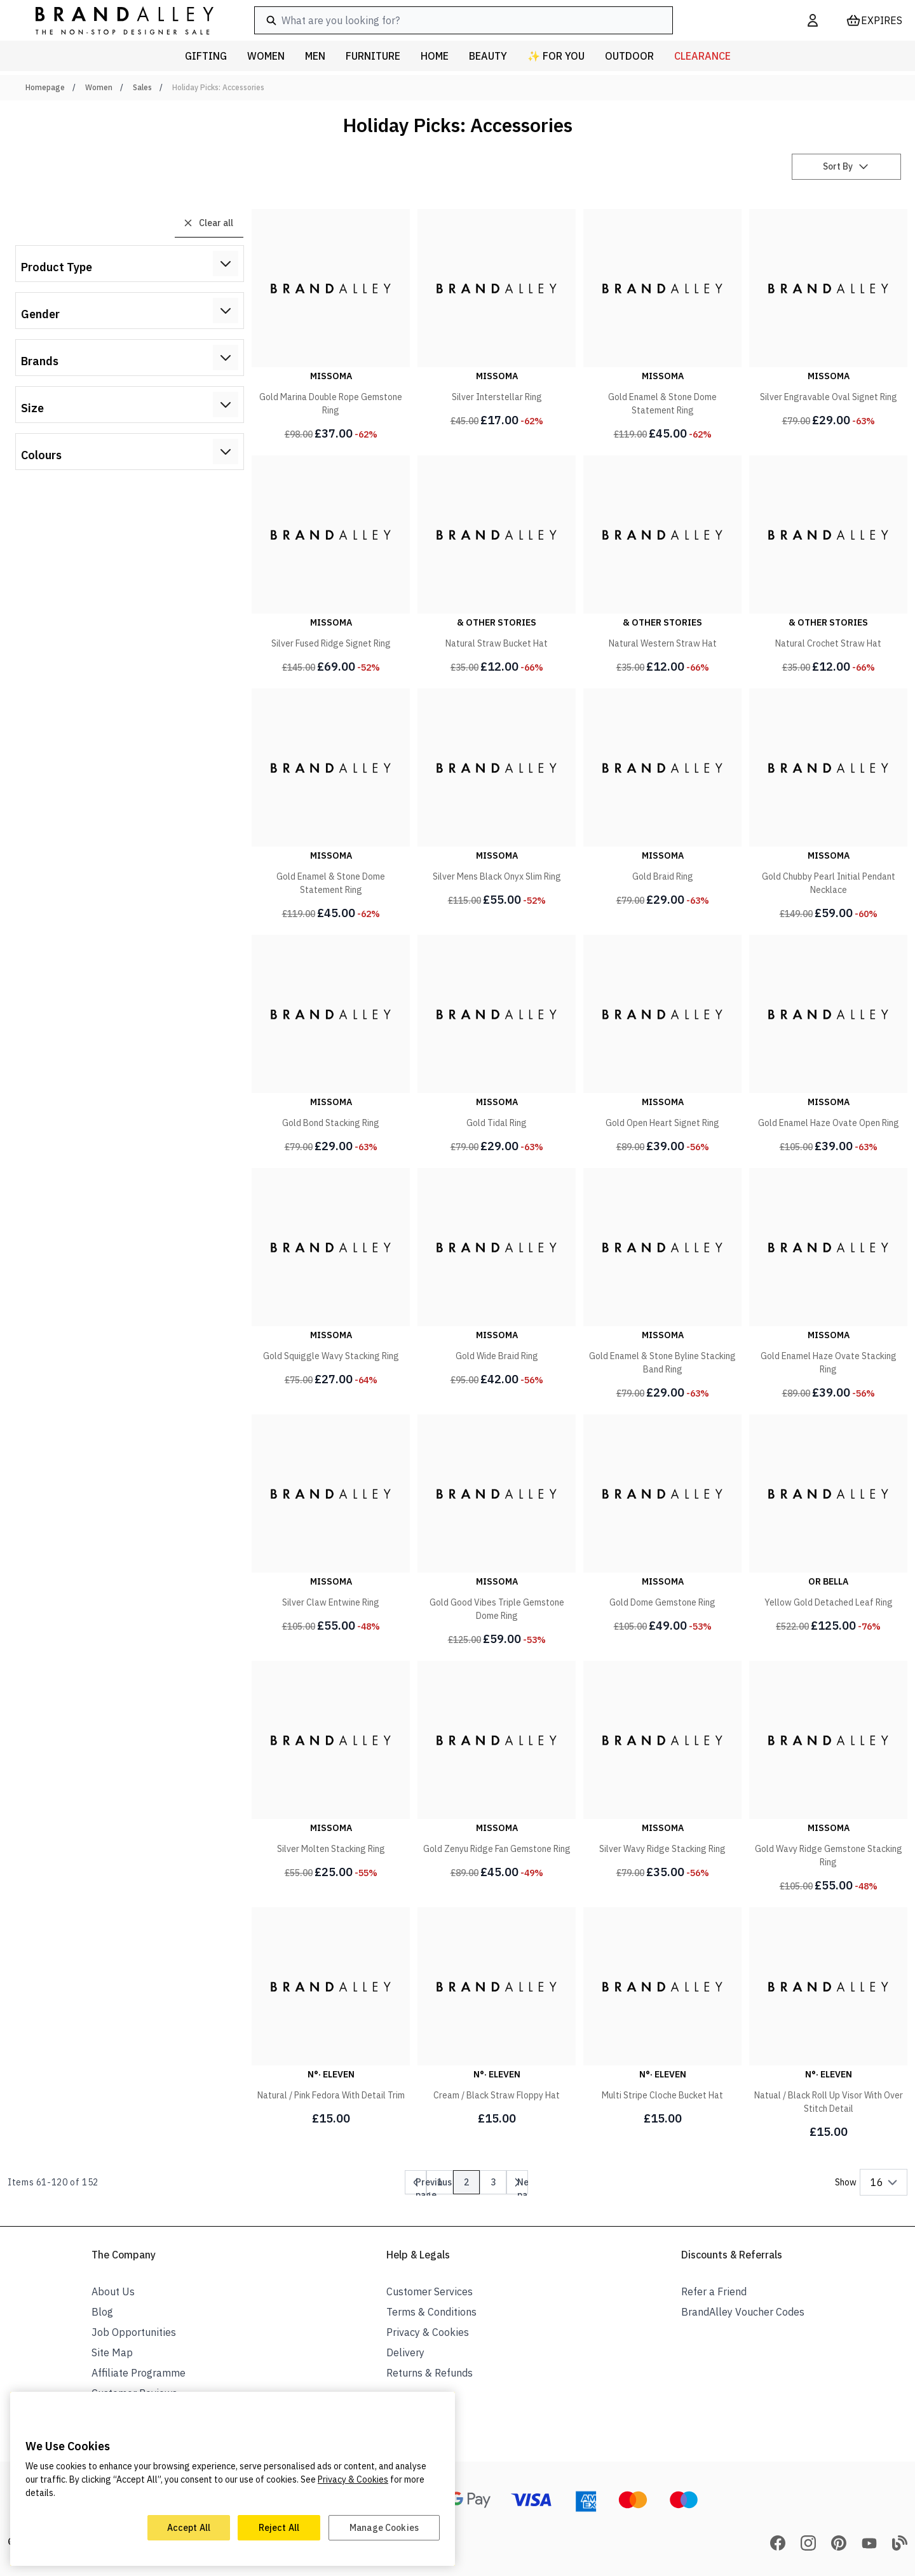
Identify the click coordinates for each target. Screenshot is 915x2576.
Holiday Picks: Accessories (218, 87)
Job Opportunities (134, 2332)
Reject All (279, 2527)
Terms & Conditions (431, 2311)
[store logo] (114, 20)
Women (98, 87)
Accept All (188, 2527)
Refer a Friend (714, 2291)
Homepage (45, 87)
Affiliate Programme (139, 2372)
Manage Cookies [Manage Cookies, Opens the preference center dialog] (384, 2527)
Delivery (405, 2352)
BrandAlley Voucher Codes (742, 2311)
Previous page (434, 2185)
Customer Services (429, 2291)
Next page (527, 2185)
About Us (113, 2291)
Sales (142, 87)
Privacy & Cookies (427, 2332)
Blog (102, 2311)
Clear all (207, 223)
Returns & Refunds (429, 2372)
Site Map (112, 2352)
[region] (232, 2479)
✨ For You (556, 56)
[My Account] (812, 20)
